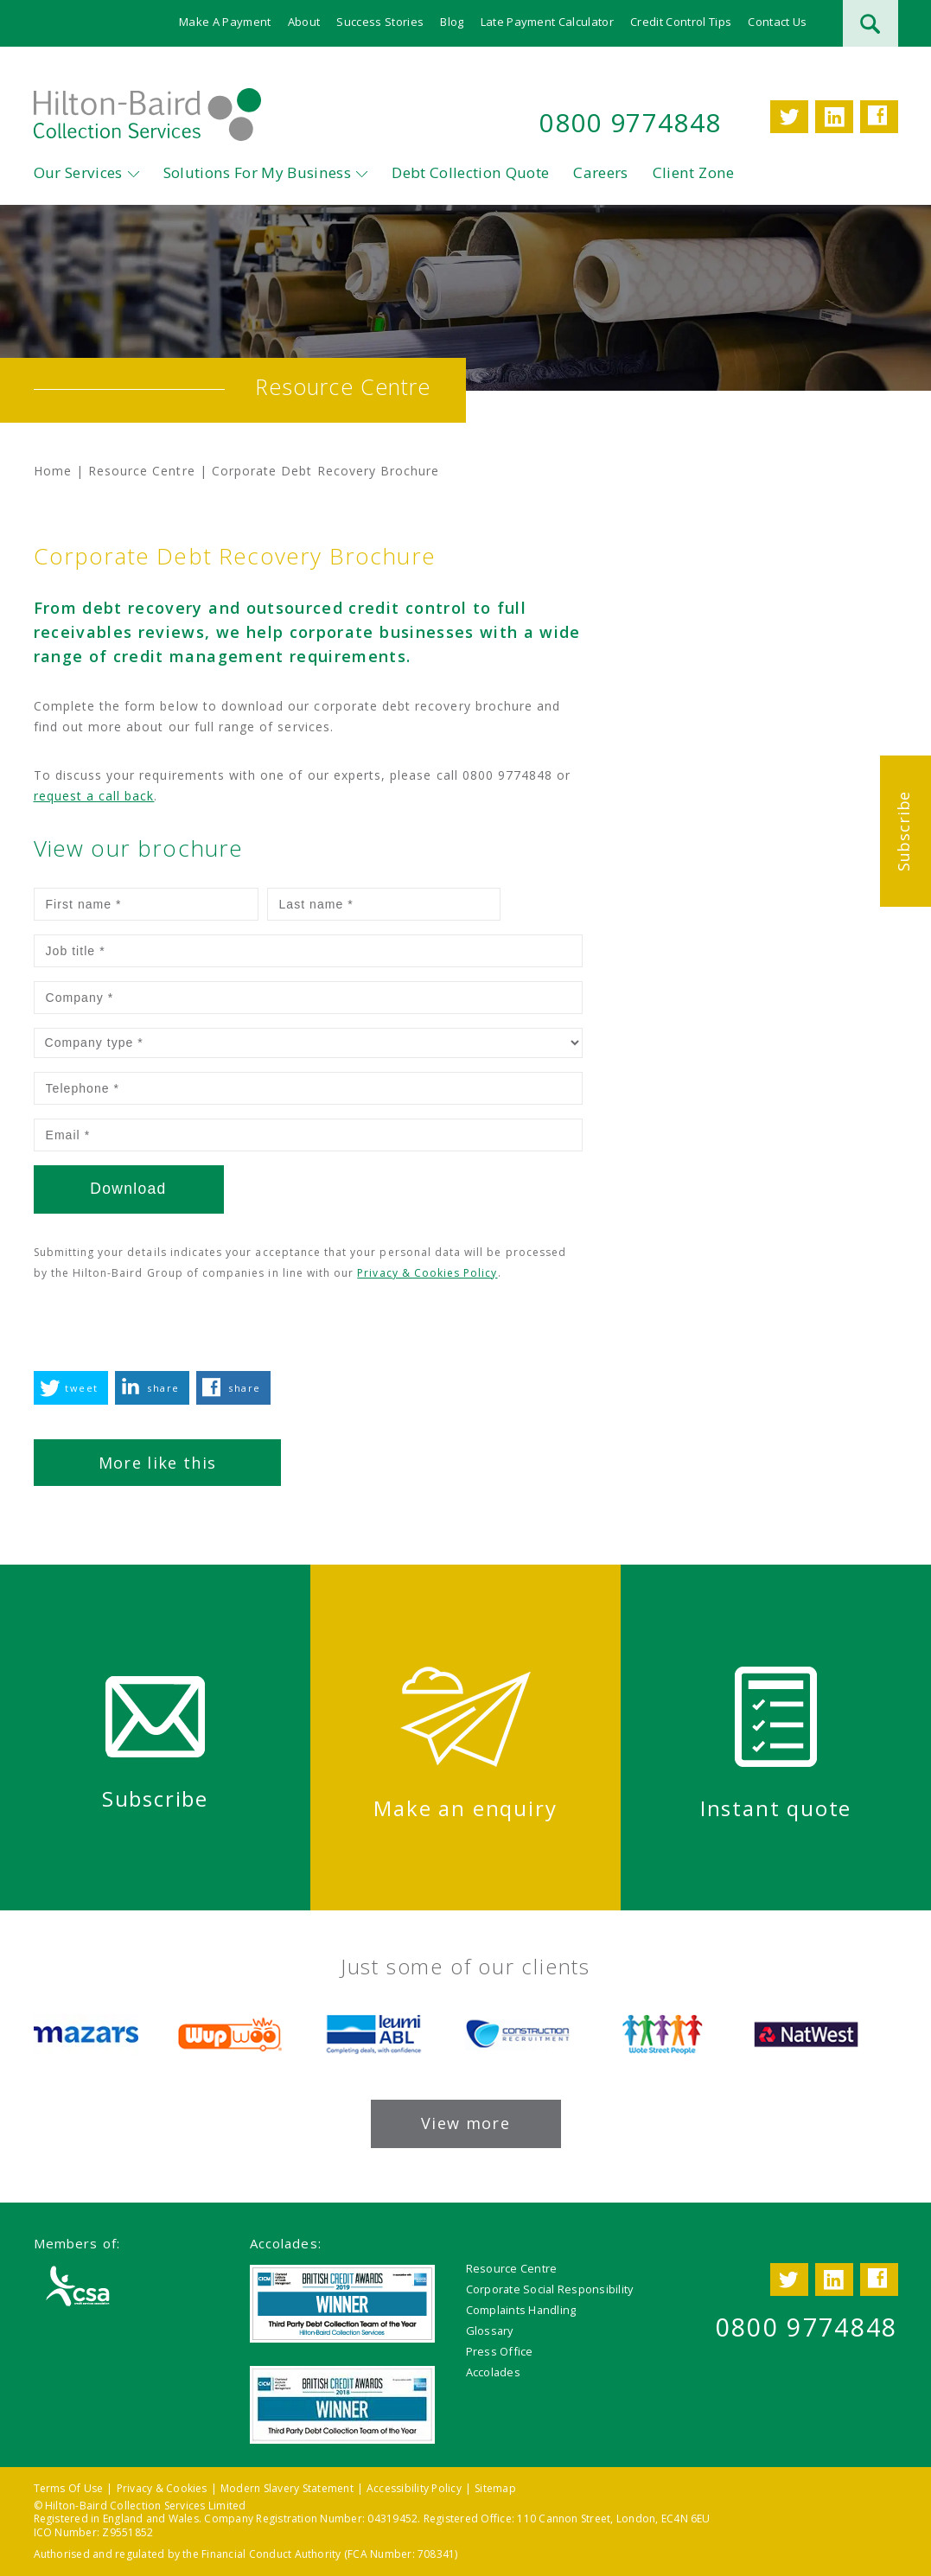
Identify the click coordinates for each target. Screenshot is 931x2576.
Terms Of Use (69, 2487)
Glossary (489, 2329)
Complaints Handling (521, 2309)
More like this (158, 1462)
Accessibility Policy (414, 2487)
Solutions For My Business (257, 173)
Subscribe (903, 831)
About (304, 21)
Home (53, 470)
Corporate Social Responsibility (550, 2288)
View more (465, 2122)
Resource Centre (141, 470)
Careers (600, 173)
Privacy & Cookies (162, 2487)
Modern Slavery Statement (287, 2487)
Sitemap (495, 2487)
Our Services (78, 173)
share (163, 1387)
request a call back (94, 795)
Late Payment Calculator (547, 21)
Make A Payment (225, 21)
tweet (81, 1387)
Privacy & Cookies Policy (427, 1273)
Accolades (493, 2371)
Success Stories (380, 21)
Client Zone (694, 173)
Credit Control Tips (680, 21)
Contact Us (777, 21)
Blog (451, 21)
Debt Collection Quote (470, 173)
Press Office (499, 2350)
